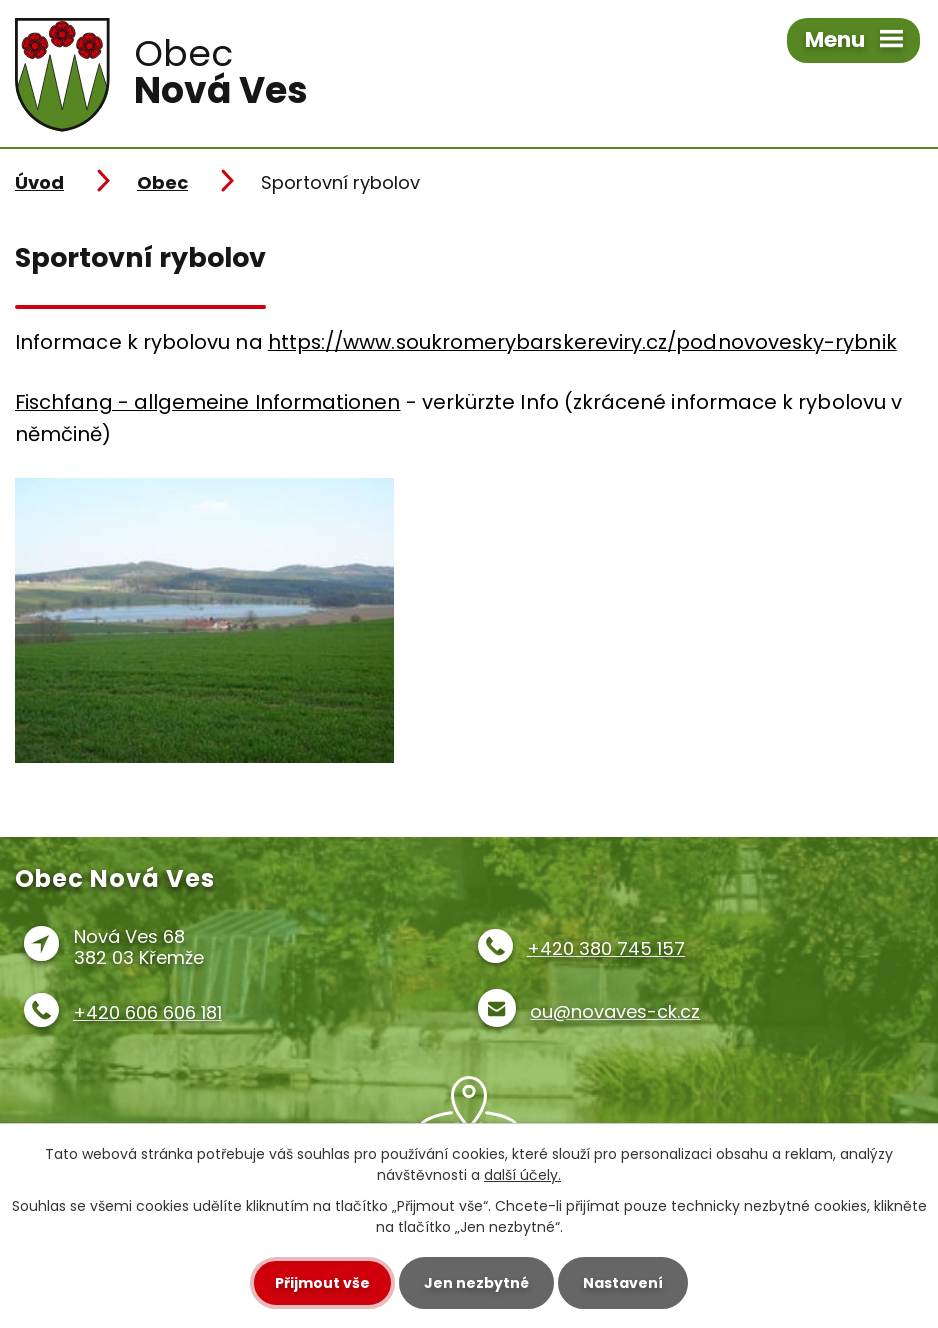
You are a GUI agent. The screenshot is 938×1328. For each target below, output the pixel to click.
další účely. (522, 1175)
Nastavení (623, 1283)
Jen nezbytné (476, 1283)
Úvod (39, 182)
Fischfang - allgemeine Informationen (208, 402)
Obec (162, 182)
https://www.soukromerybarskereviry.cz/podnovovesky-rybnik (582, 342)
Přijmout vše (322, 1283)
